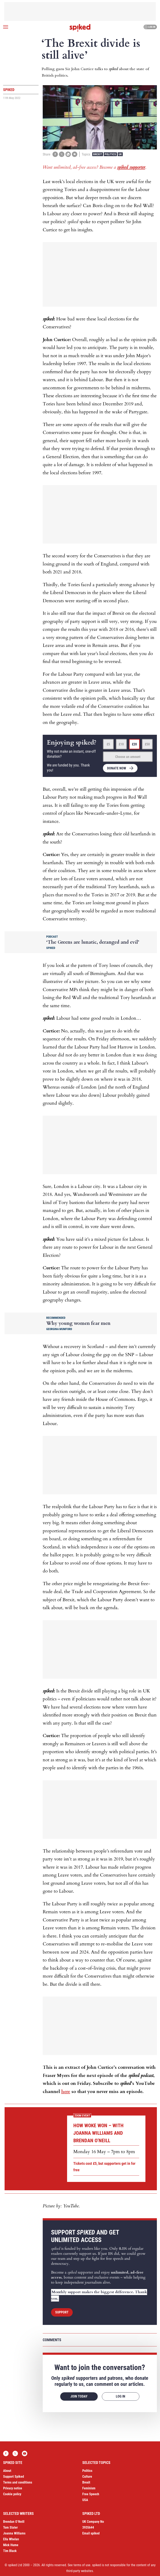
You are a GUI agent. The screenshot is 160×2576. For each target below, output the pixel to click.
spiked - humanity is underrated (80, 28)
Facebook (6, 2453)
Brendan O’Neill (13, 2522)
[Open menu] (6, 27)
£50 (147, 744)
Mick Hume (10, 2545)
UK (120, 154)
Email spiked (91, 2533)
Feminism (88, 2488)
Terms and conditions (17, 2482)
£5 (108, 744)
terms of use (82, 2565)
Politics (110, 154)
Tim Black (10, 2551)
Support (62, 2312)
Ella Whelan (11, 2539)
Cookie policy (12, 2494)
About (7, 2471)
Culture (87, 2477)
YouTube (24, 2453)
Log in (149, 27)
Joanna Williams (14, 2533)
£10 (121, 744)
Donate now (116, 768)
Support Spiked (13, 2477)
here (65, 2091)
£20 (134, 744)
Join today (79, 2396)
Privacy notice (12, 2488)
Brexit (97, 154)
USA (85, 2500)
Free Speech (90, 2494)
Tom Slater (10, 2527)
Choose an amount (127, 757)
